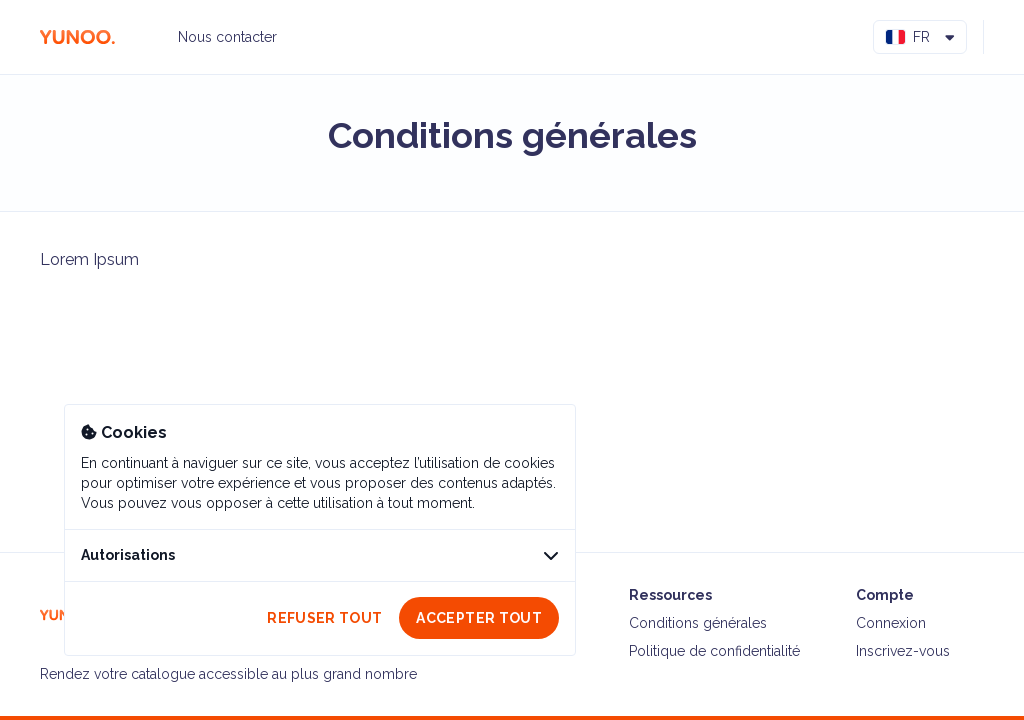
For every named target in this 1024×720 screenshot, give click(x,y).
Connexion (891, 623)
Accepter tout (479, 618)
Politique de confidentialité (714, 651)
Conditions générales (698, 623)
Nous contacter (227, 37)
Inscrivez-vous (903, 651)
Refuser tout (324, 618)
